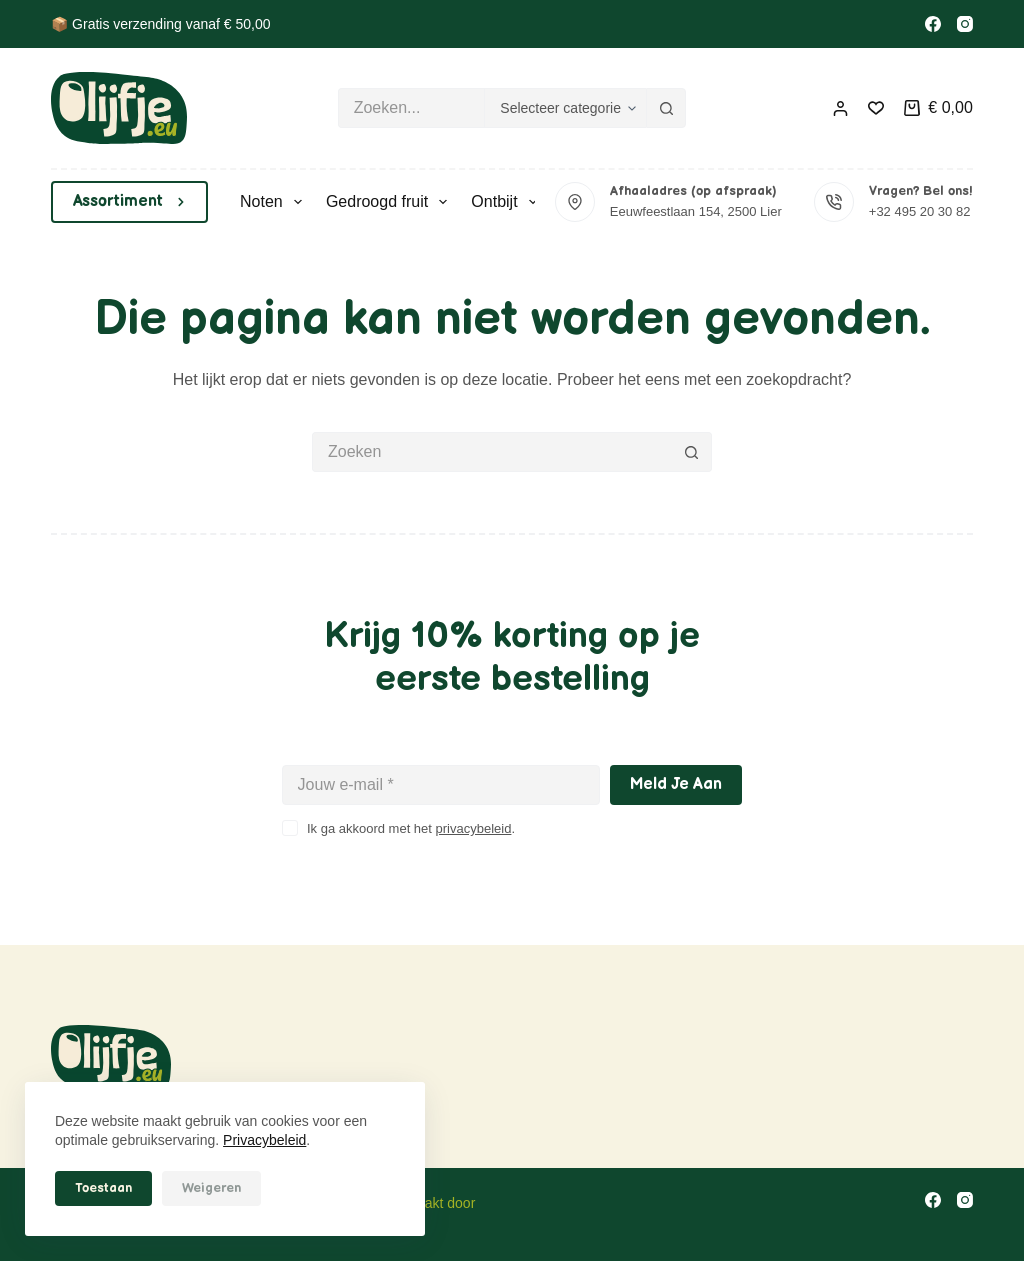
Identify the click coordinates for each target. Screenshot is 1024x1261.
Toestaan (103, 1188)
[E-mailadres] (441, 785)
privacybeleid (474, 828)
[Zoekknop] (666, 108)
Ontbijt (507, 202)
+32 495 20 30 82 (920, 211)
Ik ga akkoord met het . (411, 828)
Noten (275, 202)
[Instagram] (965, 24)
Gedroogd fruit (390, 202)
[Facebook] (933, 24)
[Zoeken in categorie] (565, 108)
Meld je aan (676, 784)
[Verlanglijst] (876, 108)
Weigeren (211, 1188)
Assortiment (129, 201)
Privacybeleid (264, 1140)
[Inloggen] (840, 108)
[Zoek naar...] (411, 108)
